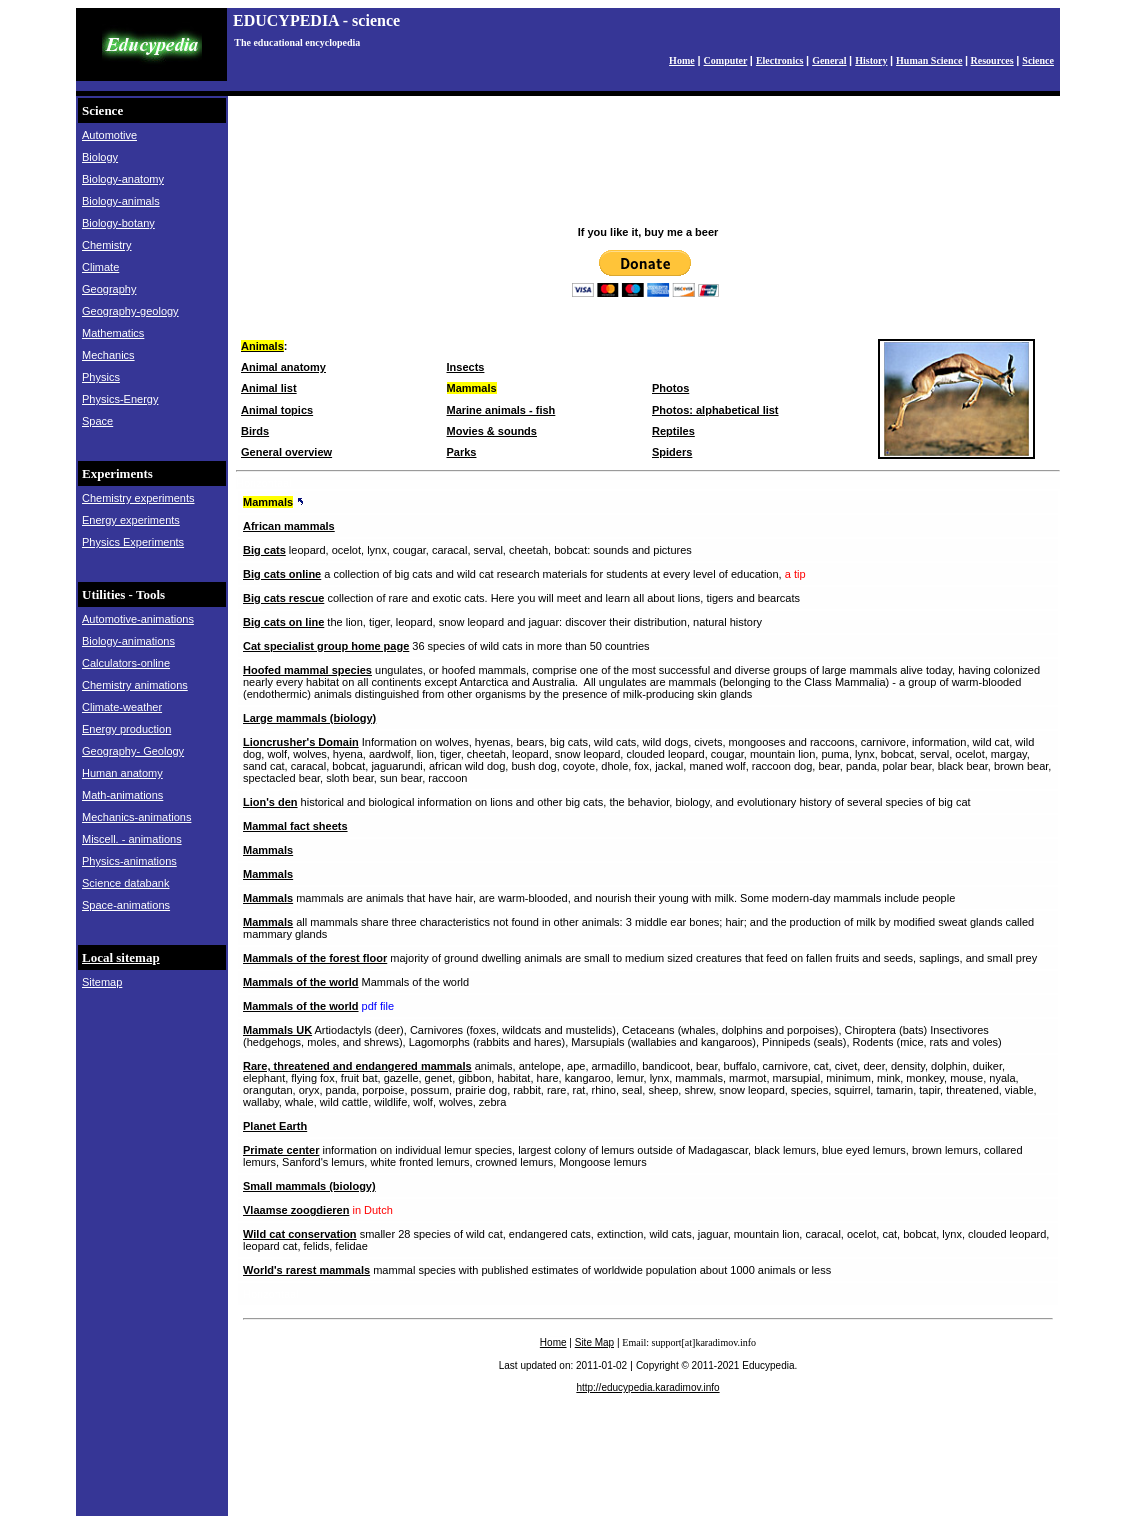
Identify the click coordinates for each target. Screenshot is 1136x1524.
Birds (255, 431)
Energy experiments (131, 520)
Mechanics (108, 355)
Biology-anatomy (123, 179)
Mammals (268, 502)
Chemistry (107, 245)
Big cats (264, 550)
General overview (286, 452)
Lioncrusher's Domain (301, 742)
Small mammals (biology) (309, 1186)
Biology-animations (128, 641)
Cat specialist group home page (326, 646)
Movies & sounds (492, 431)
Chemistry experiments (138, 498)
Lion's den (270, 802)
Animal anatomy (283, 367)
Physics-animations (129, 861)
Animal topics (277, 410)
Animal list (269, 388)
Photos (670, 388)
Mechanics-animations (136, 817)
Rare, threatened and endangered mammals (357, 1066)
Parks (462, 452)
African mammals (289, 526)
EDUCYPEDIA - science (316, 20)
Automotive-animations (138, 619)
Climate (100, 267)
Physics (101, 377)
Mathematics (113, 333)
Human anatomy (122, 773)
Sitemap (102, 982)
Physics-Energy (120, 399)
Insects (466, 367)
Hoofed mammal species (307, 670)
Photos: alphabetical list (715, 410)
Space (97, 421)
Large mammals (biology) (309, 718)
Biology (100, 157)
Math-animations (122, 795)
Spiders (672, 452)
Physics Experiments (133, 542)
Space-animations (126, 905)
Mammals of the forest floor (315, 958)
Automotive (109, 135)
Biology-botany (118, 223)
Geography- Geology (133, 751)
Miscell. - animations (132, 839)
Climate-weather (122, 707)
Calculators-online (126, 663)
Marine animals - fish (501, 410)
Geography (109, 289)
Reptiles (673, 431)
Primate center (281, 1150)
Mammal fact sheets (295, 826)
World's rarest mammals (306, 1270)
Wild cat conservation (300, 1234)
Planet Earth (275, 1126)
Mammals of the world (301, 982)
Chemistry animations (135, 685)
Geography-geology (130, 311)
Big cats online (282, 574)
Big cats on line (283, 622)
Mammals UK (277, 1030)
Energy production (126, 729)
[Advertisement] (648, 169)
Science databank (125, 883)
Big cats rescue (283, 598)
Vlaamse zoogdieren (296, 1210)
